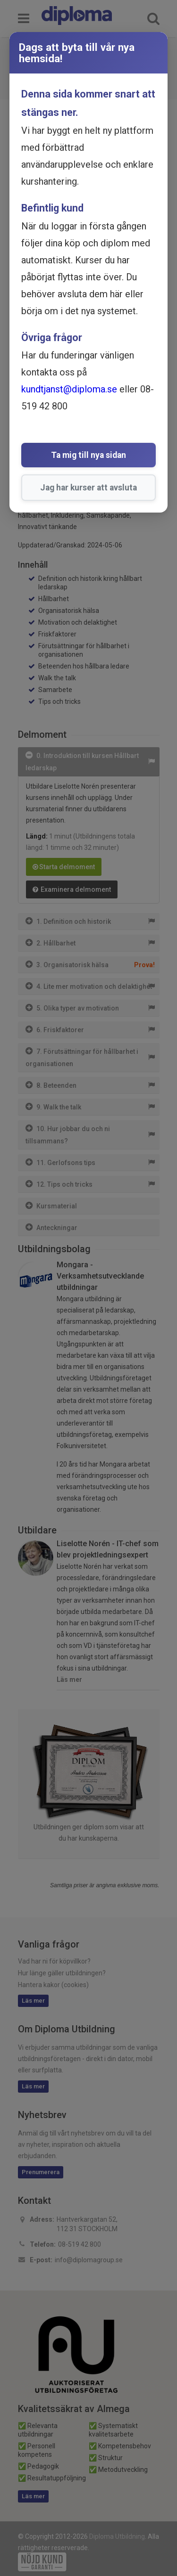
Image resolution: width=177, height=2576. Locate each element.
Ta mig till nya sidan (88, 455)
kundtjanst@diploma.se (69, 389)
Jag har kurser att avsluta (88, 487)
